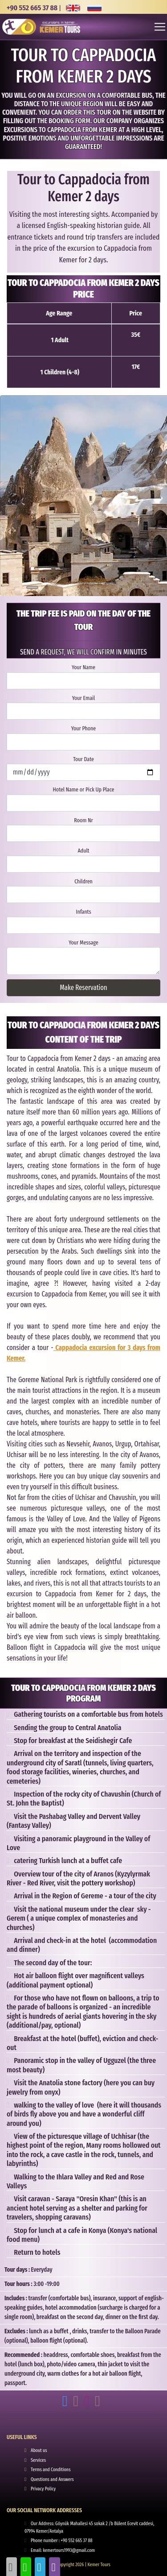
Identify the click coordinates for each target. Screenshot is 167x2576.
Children (83, 881)
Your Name (83, 667)
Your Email (83, 698)
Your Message (83, 942)
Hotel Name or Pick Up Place (83, 789)
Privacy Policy (43, 2489)
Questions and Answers (52, 2479)
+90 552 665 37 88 (32, 7)
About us (39, 2450)
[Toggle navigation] (160, 27)
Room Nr (83, 820)
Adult (83, 850)
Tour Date (83, 759)
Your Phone (83, 728)
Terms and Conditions (50, 2469)
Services (38, 2460)
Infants (83, 911)
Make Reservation (83, 987)
